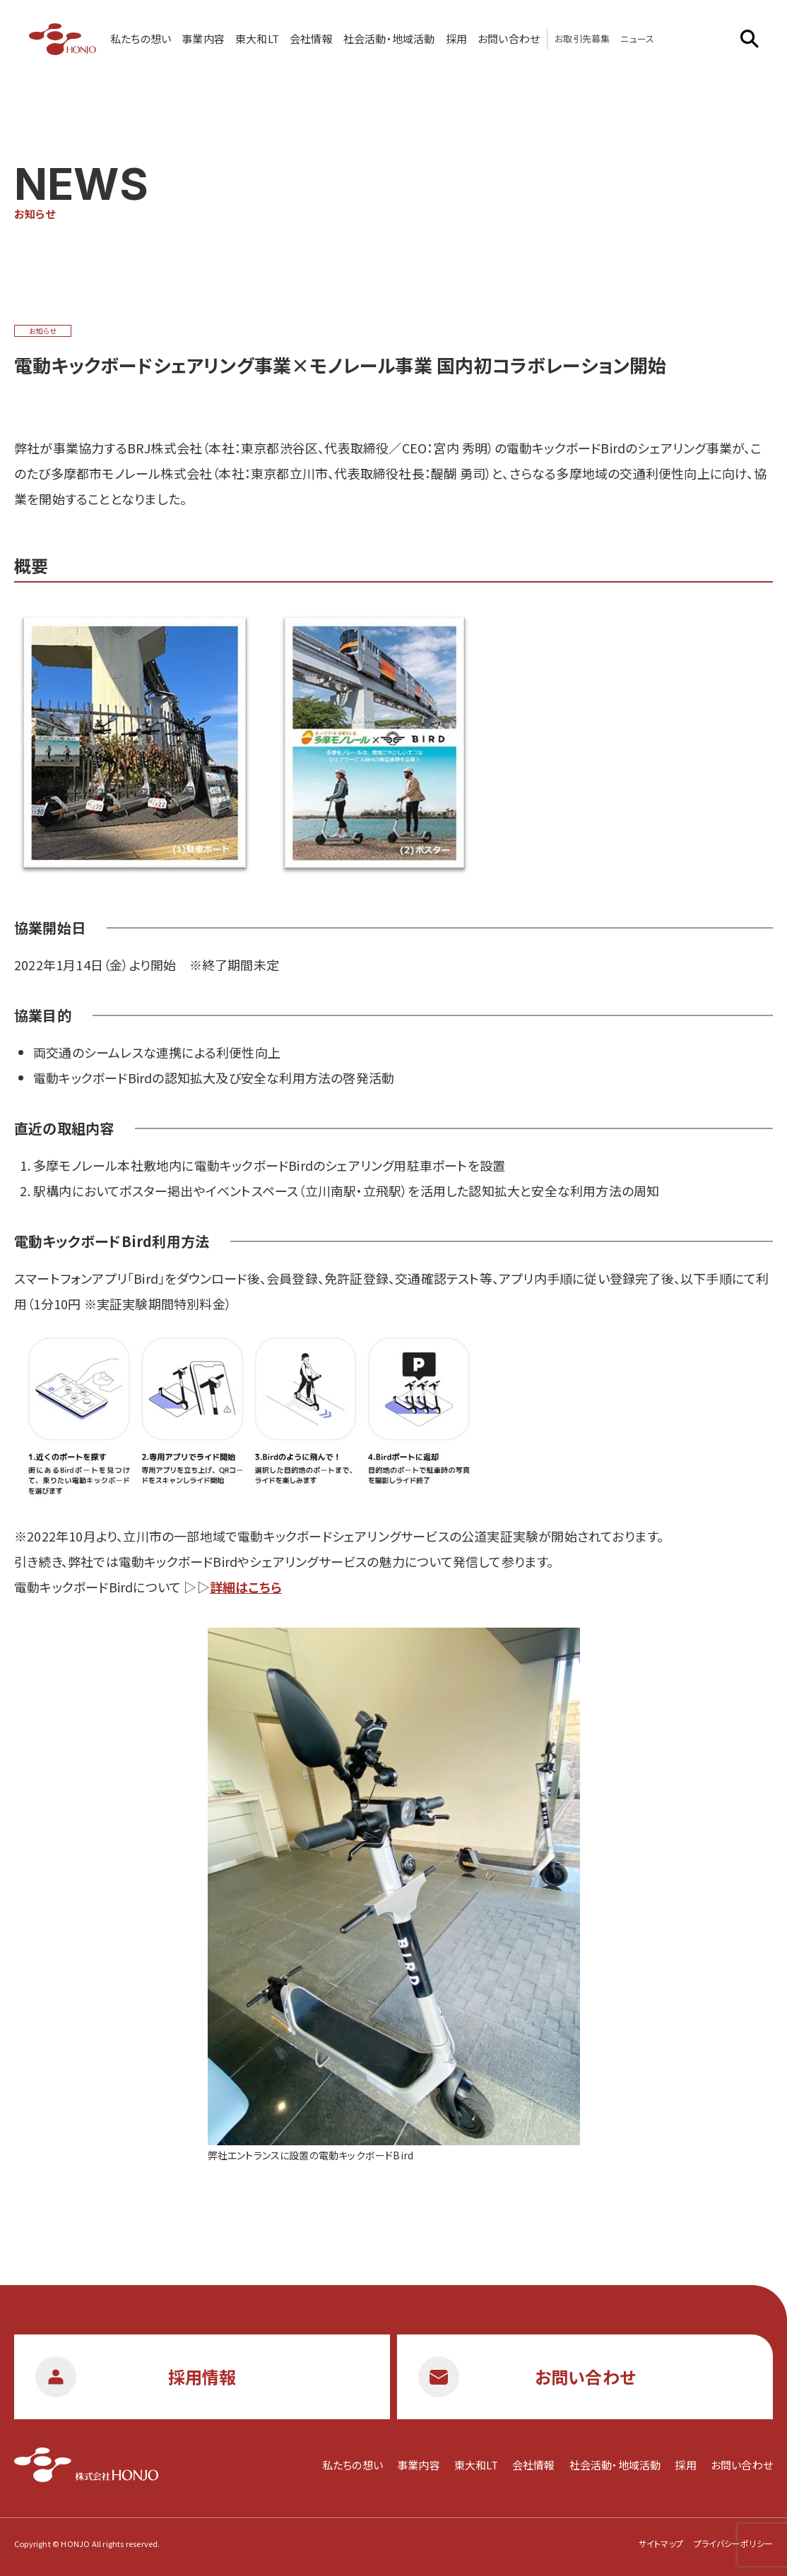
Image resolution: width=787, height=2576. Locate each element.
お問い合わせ (509, 38)
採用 (456, 38)
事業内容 (203, 38)
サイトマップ (661, 2543)
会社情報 (311, 38)
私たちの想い (140, 38)
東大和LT (257, 38)
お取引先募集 (582, 38)
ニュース (637, 38)
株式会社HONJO (62, 39)
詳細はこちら (246, 1587)
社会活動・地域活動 (389, 38)
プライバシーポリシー (733, 2543)
